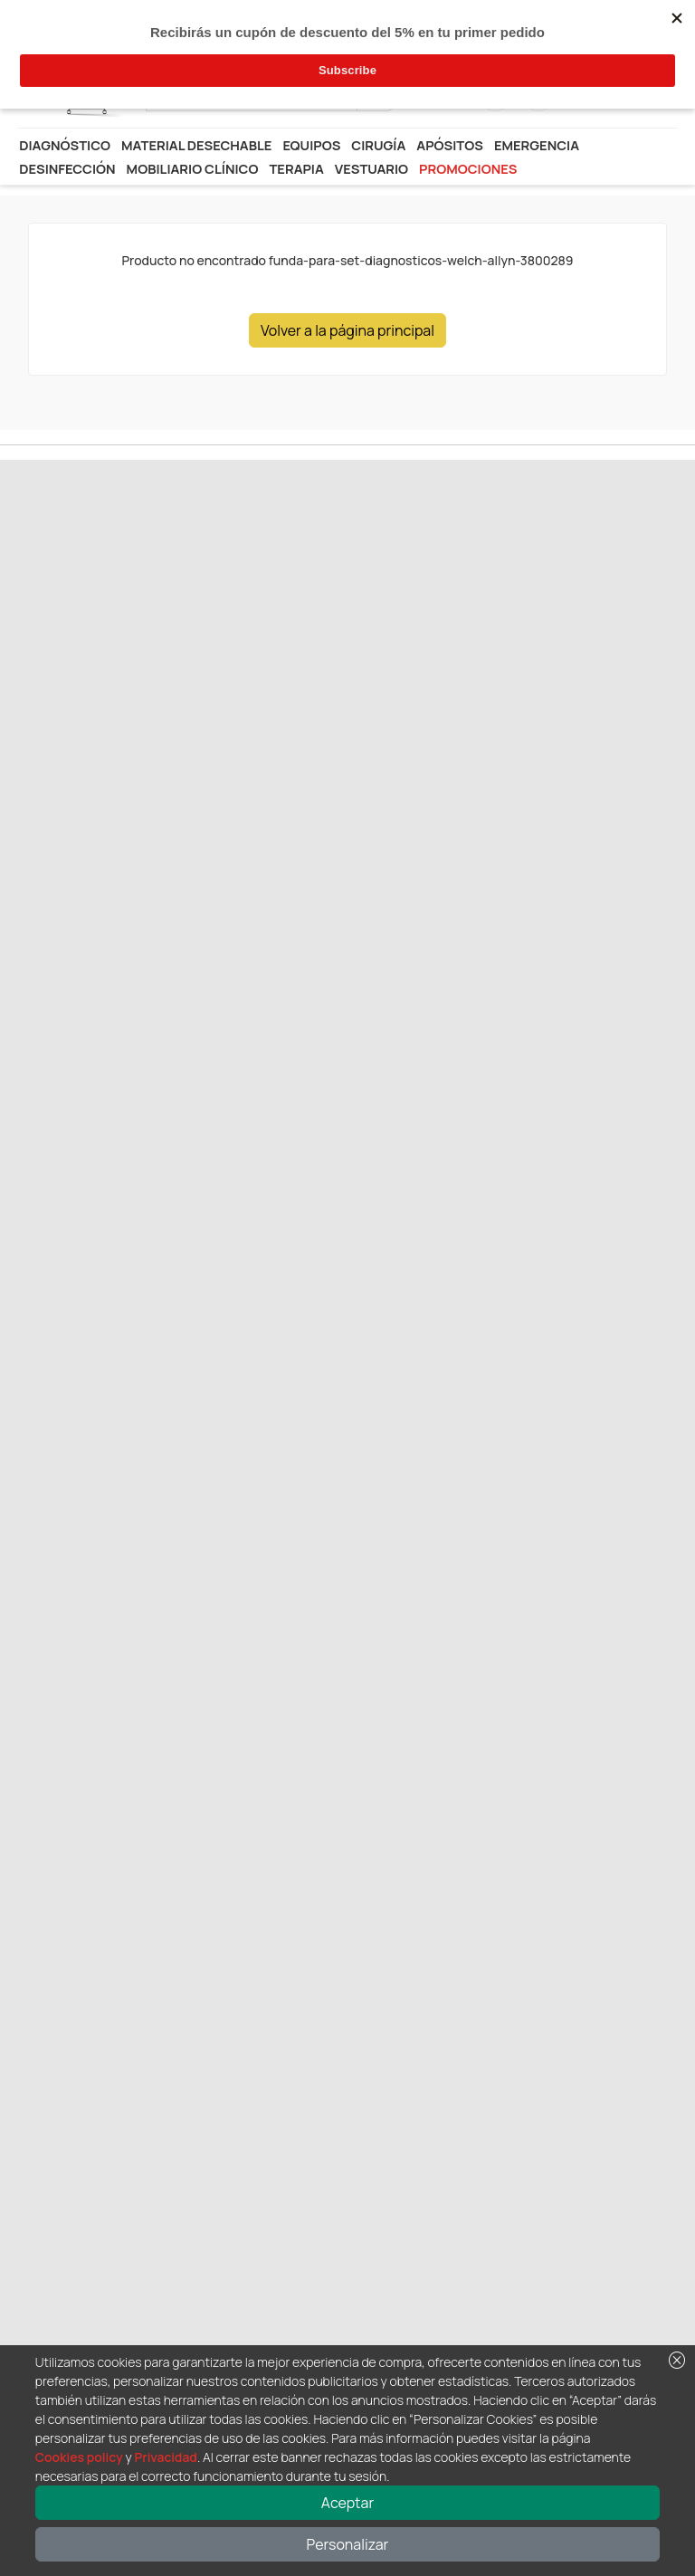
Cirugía (378, 145)
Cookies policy (79, 2457)
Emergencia (536, 145)
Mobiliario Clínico (193, 168)
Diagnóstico (64, 145)
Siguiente (102, 631)
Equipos (311, 145)
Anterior (43, 631)
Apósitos (449, 145)
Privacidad (165, 2457)
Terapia (296, 168)
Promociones (468, 168)
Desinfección (67, 168)
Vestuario (371, 168)
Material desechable (196, 145)
